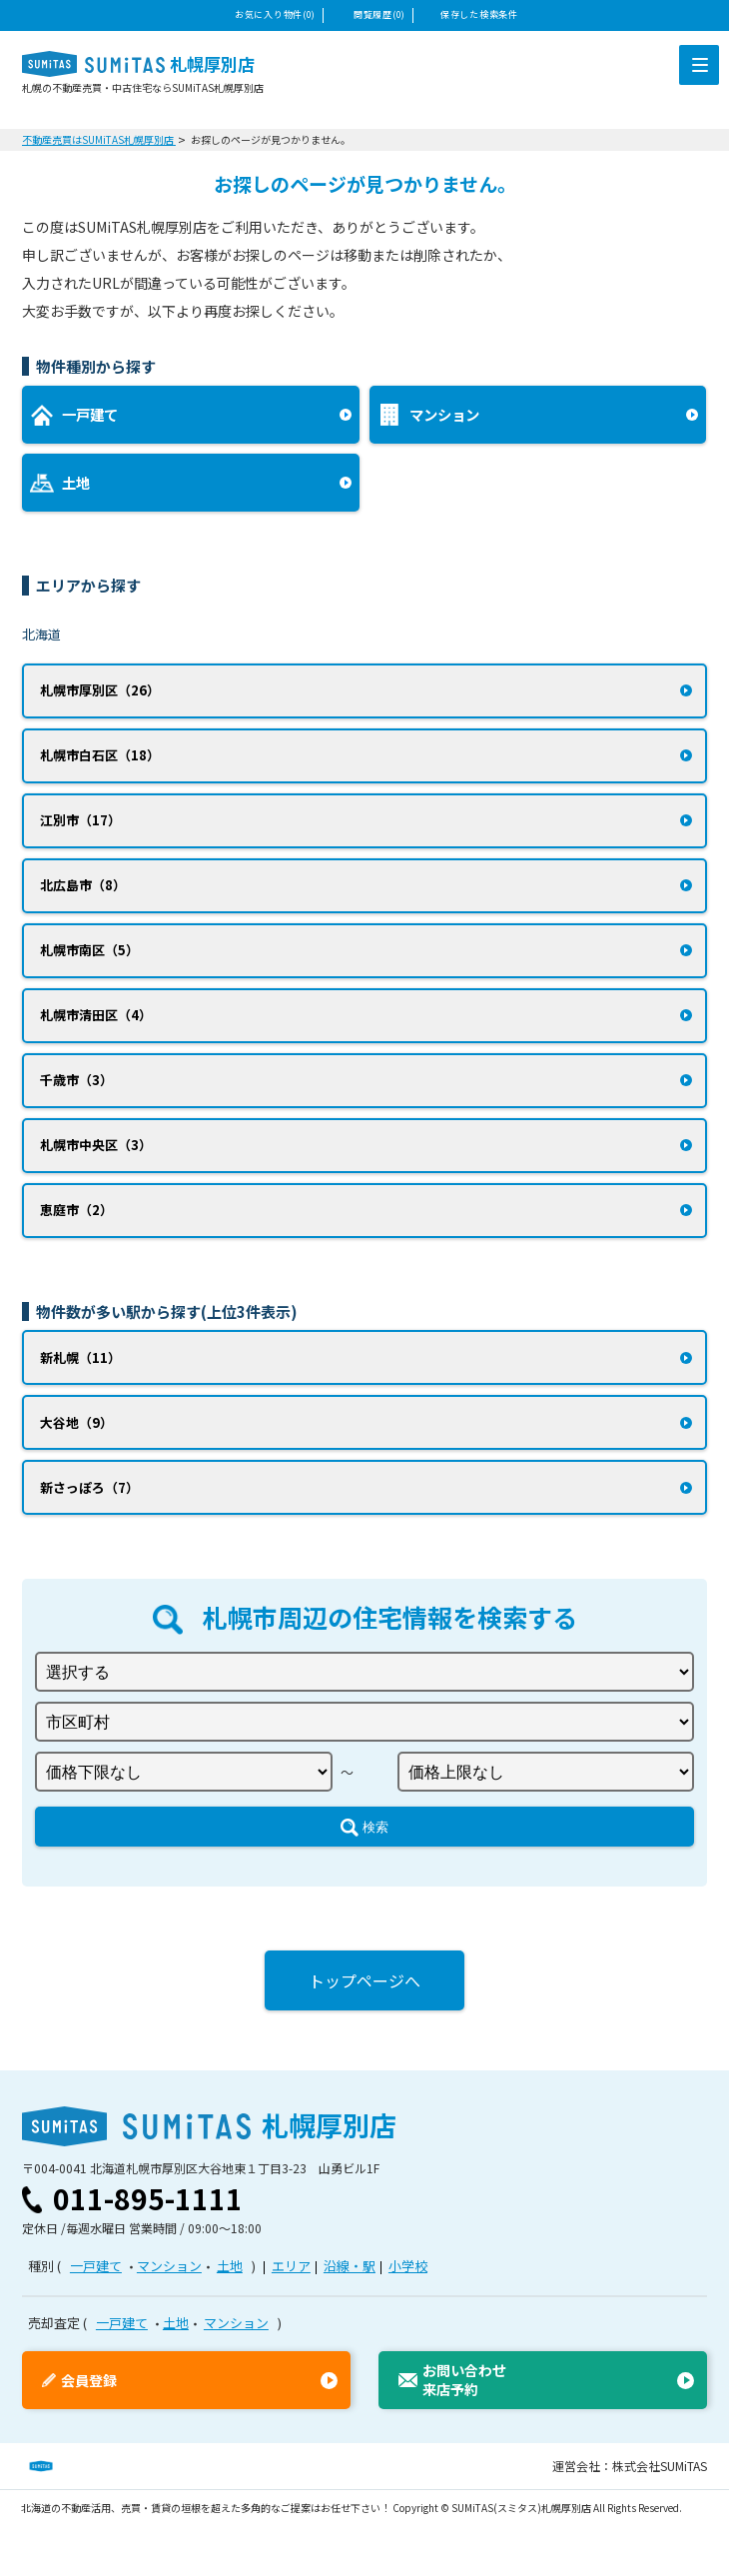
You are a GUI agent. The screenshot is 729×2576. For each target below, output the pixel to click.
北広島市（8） (83, 884)
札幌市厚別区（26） (100, 689)
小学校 (407, 2265)
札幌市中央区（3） (96, 1144)
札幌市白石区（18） (100, 754)
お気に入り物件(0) (275, 14)
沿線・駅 (349, 2265)
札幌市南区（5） (89, 949)
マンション (169, 2265)
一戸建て (96, 2265)
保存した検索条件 (479, 14)
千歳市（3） (76, 1079)
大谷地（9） (76, 1422)
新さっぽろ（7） (89, 1487)
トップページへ (364, 1980)
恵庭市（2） (76, 1209)
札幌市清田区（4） (96, 1014)
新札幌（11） (80, 1357)
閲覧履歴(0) (379, 14)
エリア (291, 2265)
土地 (230, 2265)
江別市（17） (80, 819)
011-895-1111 (148, 2198)
